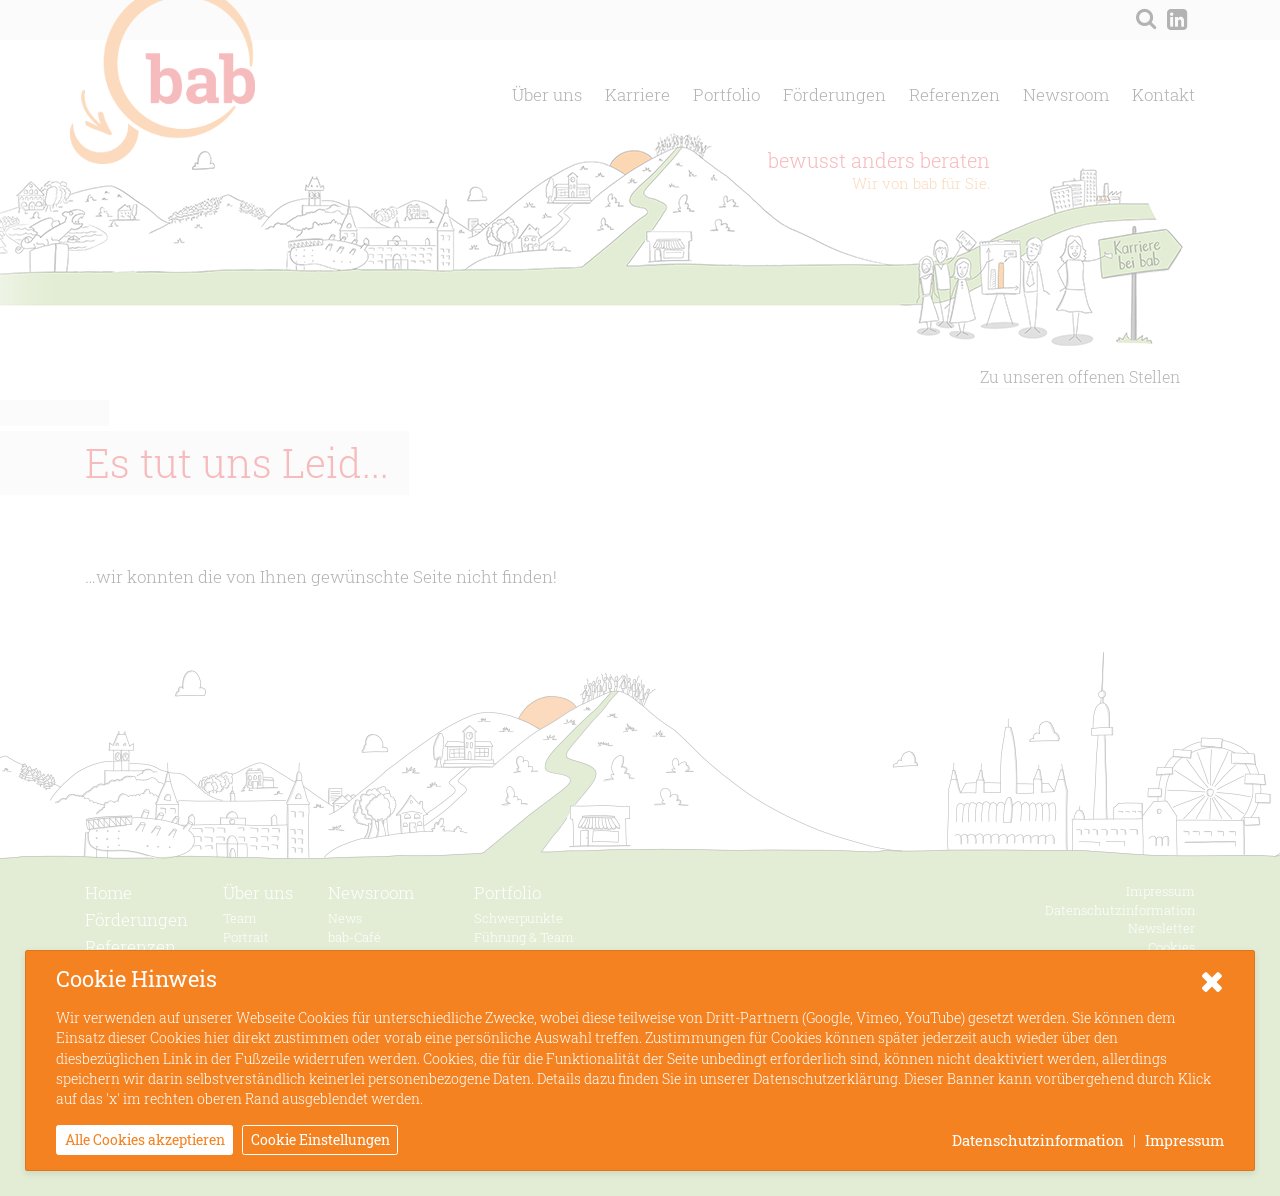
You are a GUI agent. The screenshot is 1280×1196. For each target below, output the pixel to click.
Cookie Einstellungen (320, 1139)
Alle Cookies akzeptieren (145, 1139)
